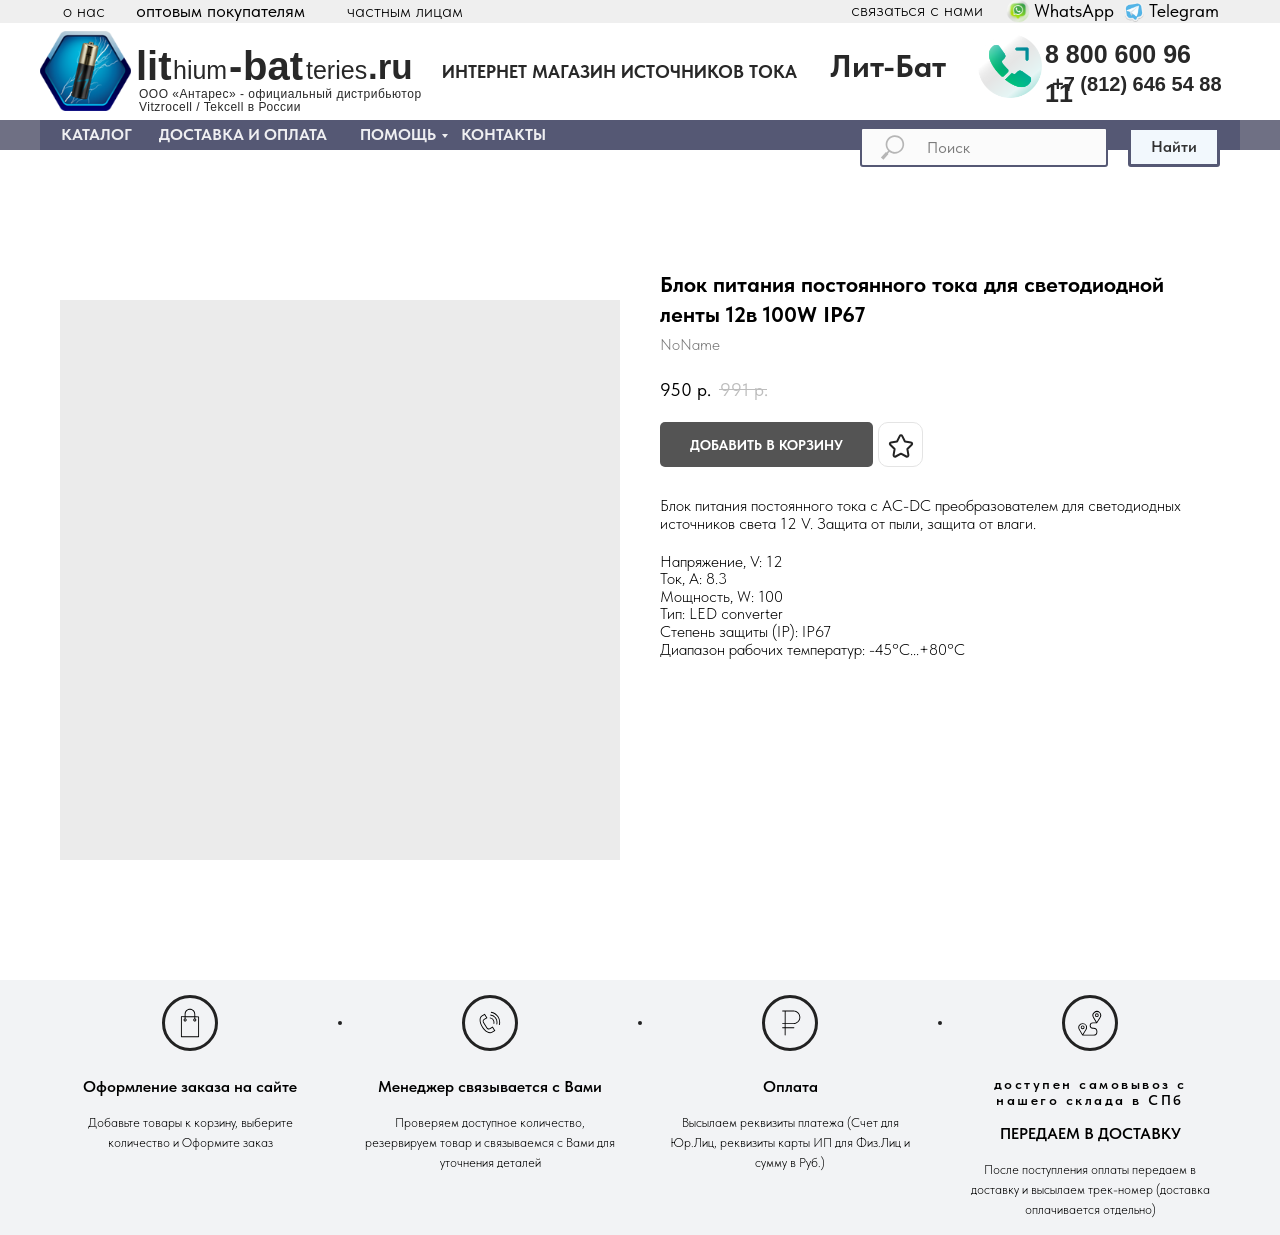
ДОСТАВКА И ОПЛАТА (243, 134)
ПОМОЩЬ (398, 134)
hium (200, 70)
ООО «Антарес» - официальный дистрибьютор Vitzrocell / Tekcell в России (280, 100)
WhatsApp (1074, 10)
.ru (390, 66)
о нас (84, 10)
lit (154, 66)
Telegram (1184, 10)
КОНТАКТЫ (503, 134)
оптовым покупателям (220, 10)
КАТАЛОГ (96, 134)
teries (336, 70)
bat (273, 66)
